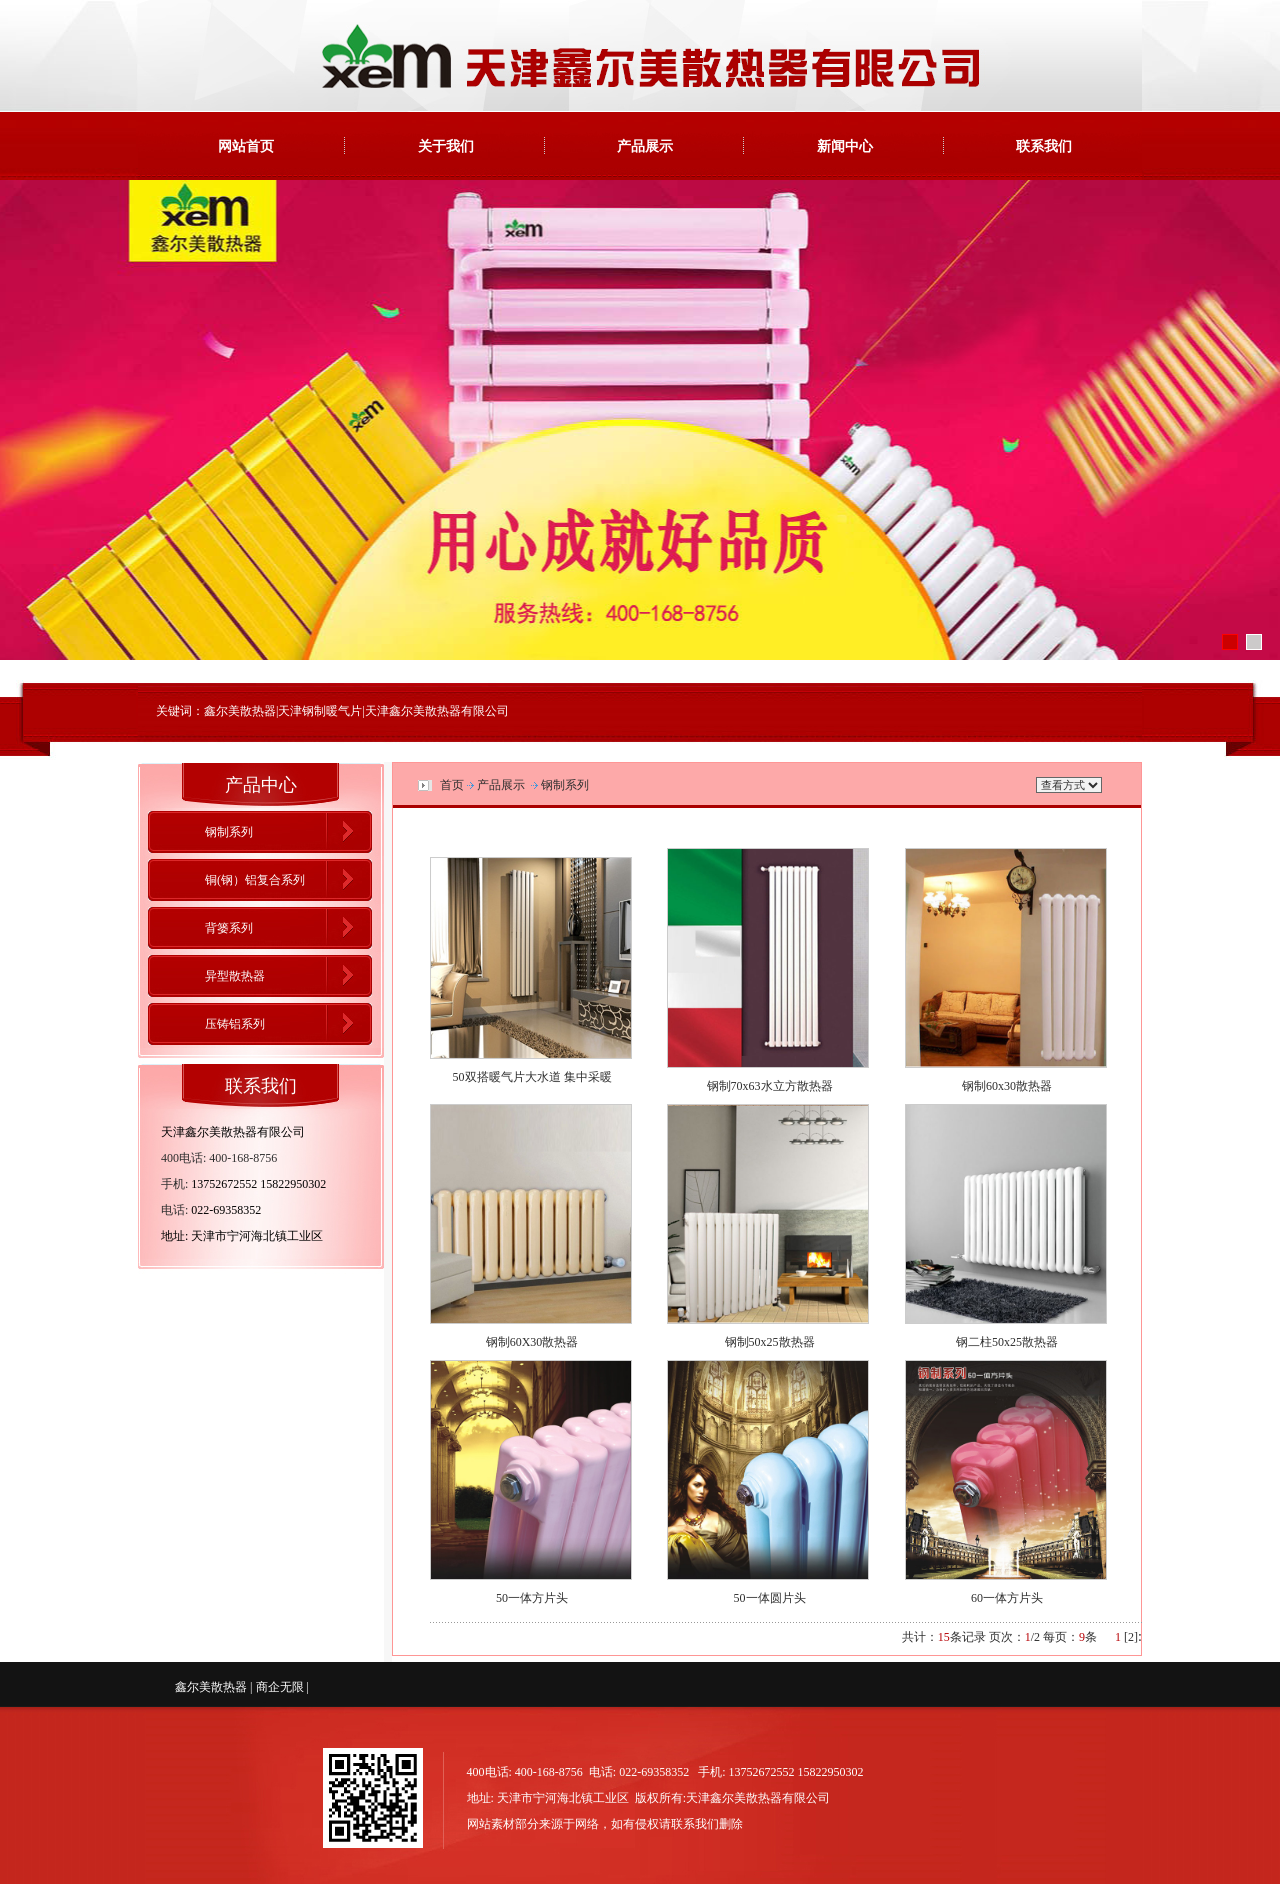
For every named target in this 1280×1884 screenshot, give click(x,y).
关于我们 (446, 146)
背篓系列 (229, 928)
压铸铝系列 (235, 1024)
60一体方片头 (1007, 1598)
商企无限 (280, 1687)
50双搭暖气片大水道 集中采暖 (532, 1077)
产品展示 (645, 146)
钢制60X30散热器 (532, 1342)
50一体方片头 (532, 1598)
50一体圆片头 (770, 1598)
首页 (452, 785)
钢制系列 (229, 832)
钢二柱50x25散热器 (1007, 1342)
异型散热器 (235, 976)
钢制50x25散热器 (770, 1342)
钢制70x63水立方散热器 (770, 1086)
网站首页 (246, 146)
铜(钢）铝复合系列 (255, 880)
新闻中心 (845, 146)
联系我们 (1044, 146)
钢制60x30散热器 (1007, 1086)
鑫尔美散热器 (211, 1687)
